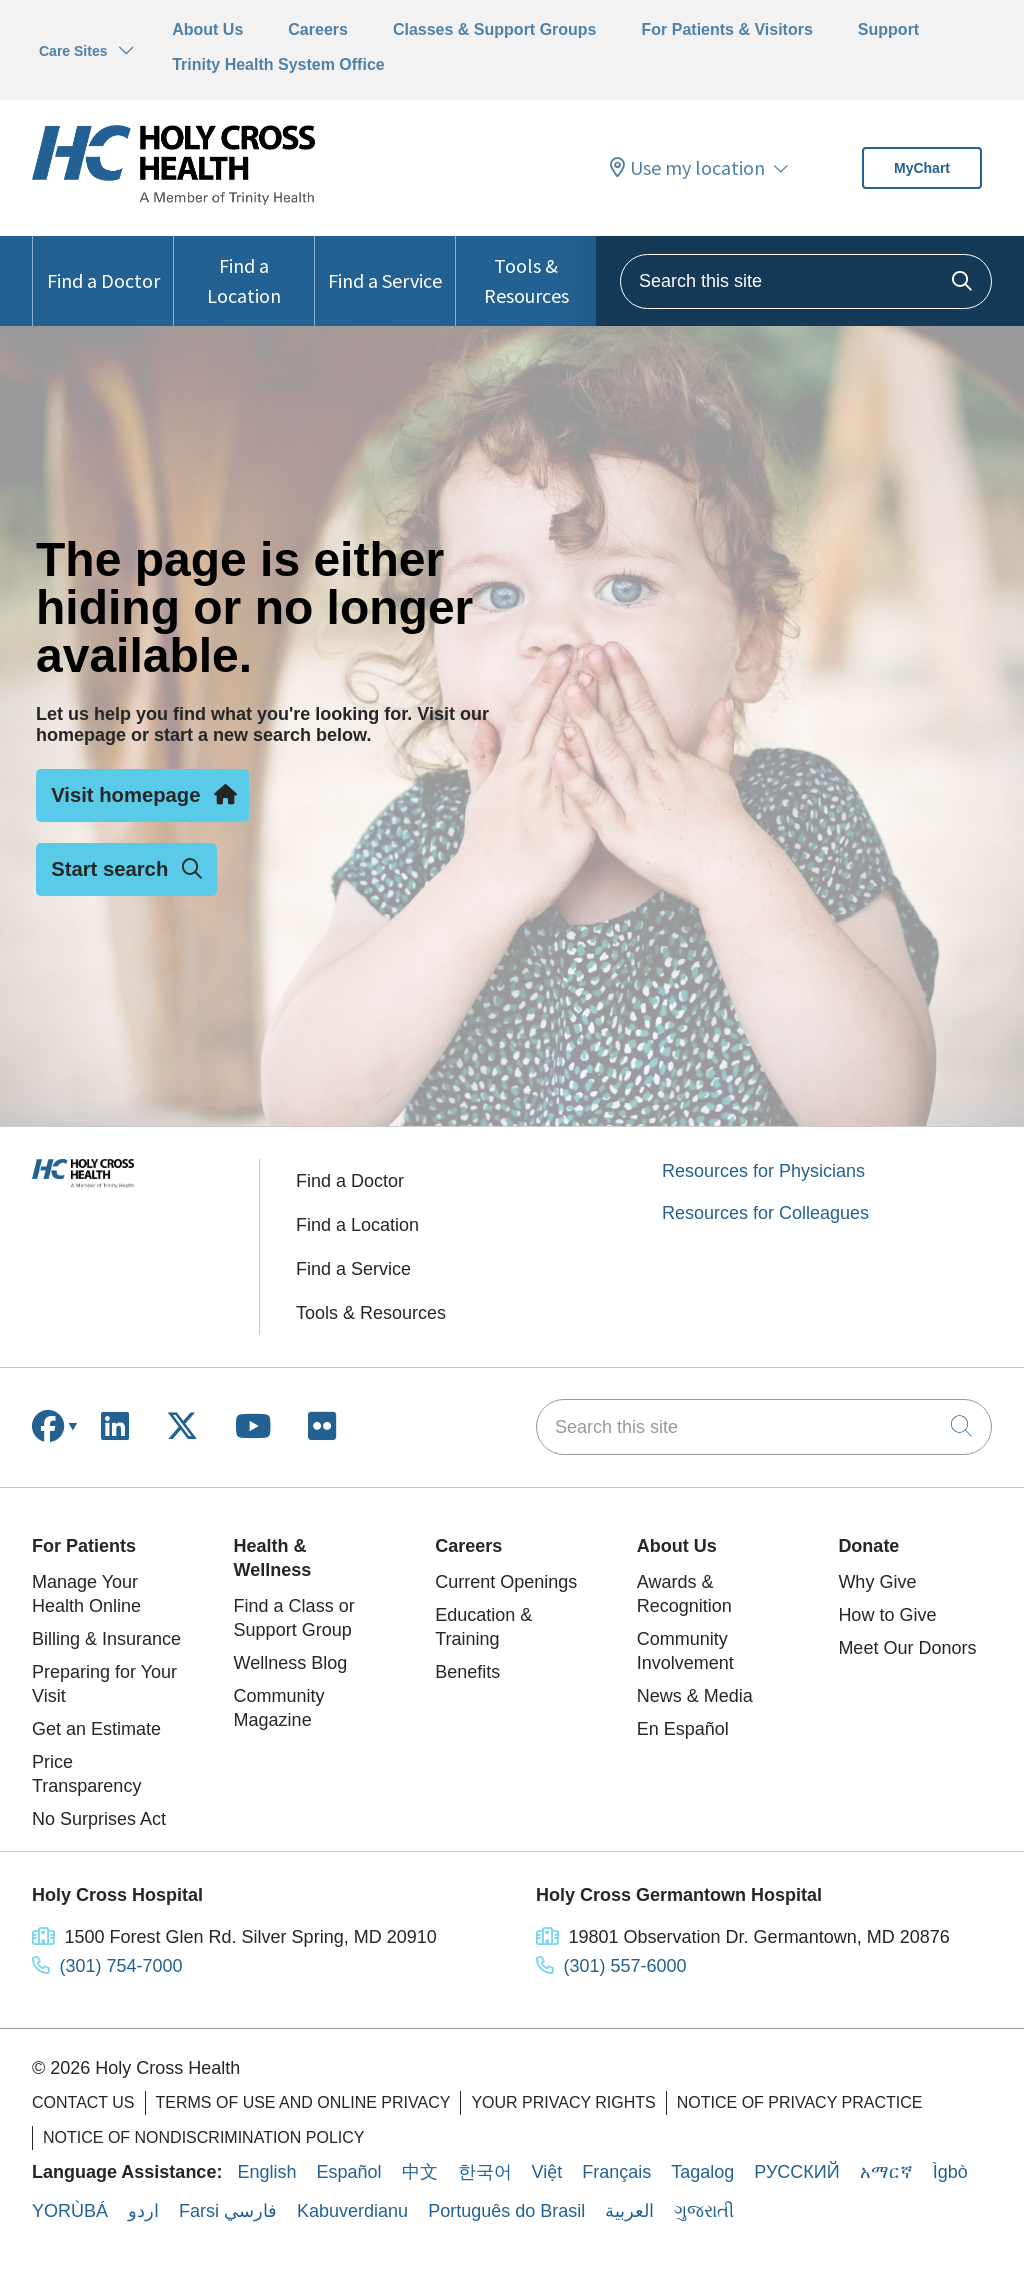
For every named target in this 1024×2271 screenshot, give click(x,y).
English (266, 2172)
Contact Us (83, 2102)
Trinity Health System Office (278, 64)
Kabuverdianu (352, 2211)
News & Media (695, 1696)
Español (348, 2172)
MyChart (922, 168)
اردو (143, 2211)
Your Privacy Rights (563, 2102)
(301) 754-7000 (121, 1966)
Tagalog (702, 2172)
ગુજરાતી (704, 2211)
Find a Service (385, 264)
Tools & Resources (526, 272)
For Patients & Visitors (727, 29)
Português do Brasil (506, 2211)
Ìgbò (950, 2172)
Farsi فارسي (228, 2211)
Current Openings (506, 1582)
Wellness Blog (291, 1663)
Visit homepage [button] (142, 795)
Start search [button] (126, 869)
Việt (547, 2172)
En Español (683, 1729)
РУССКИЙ (796, 2172)
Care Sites (73, 51)
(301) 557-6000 (625, 1966)
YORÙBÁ (70, 2211)
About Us (207, 29)
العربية (629, 2211)
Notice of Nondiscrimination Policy (204, 2137)
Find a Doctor (103, 264)
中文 (420, 2172)
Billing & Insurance (106, 1639)
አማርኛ (886, 2172)
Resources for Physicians (763, 1171)
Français (616, 2172)
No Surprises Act (99, 1819)
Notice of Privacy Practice (800, 2102)
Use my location (687, 168)
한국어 (485, 2172)
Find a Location (244, 272)
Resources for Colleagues (765, 1213)
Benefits (467, 1672)
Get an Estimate (96, 1729)
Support (888, 29)
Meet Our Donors (907, 1648)
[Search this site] (806, 281)
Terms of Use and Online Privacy (303, 2102)
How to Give (887, 1615)
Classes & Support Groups (495, 29)
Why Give (877, 1582)
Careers (318, 29)
